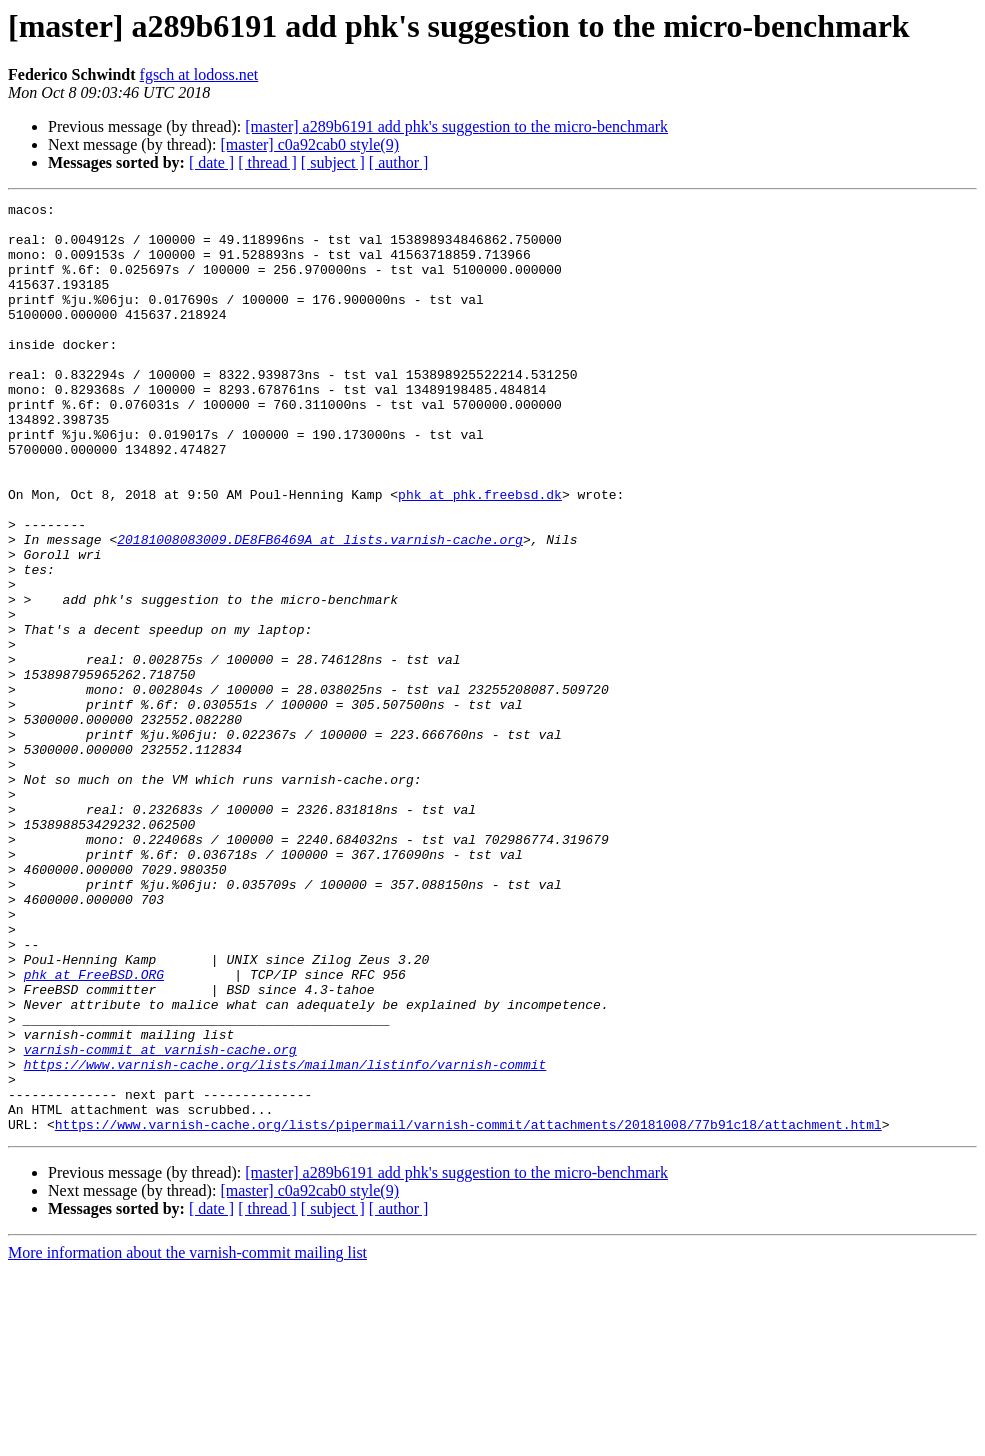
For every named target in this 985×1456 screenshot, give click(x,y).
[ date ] (211, 162)
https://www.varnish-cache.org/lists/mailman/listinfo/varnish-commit (285, 1238)
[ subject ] (333, 162)
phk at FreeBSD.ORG (94, 1130)
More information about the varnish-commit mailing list (187, 1438)
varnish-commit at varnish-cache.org (160, 1220)
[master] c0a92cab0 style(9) (309, 144)
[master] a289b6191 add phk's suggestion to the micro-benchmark (456, 126)
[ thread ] (267, 162)
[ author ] (399, 162)
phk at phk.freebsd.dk (480, 554)
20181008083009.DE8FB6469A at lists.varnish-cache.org (320, 608)
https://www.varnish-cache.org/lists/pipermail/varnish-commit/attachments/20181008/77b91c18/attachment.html (468, 1310)
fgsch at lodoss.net (199, 74)
